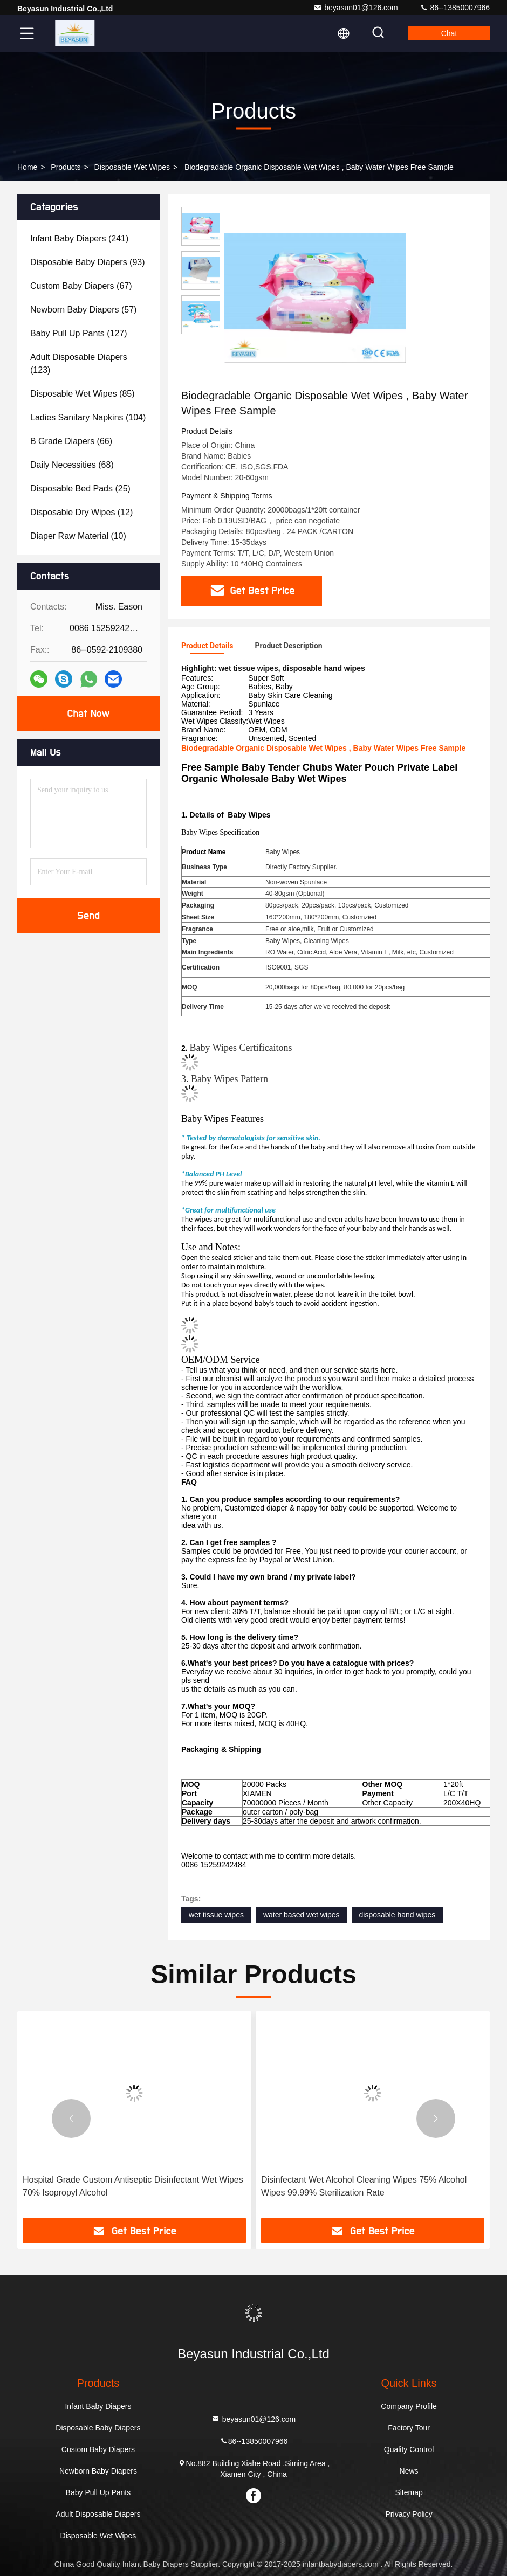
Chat (449, 33)
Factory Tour (409, 2427)
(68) (72, 464)
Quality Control (409, 2449)
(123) (78, 363)
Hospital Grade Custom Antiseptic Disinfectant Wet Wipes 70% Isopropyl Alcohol (133, 2186)
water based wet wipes (301, 1914)
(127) (78, 333)
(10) (78, 536)
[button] (71, 2118)
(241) (79, 238)
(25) (80, 488)
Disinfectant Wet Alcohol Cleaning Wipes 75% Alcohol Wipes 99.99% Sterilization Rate (364, 2186)
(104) (88, 417)
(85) (82, 393)
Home (27, 167)
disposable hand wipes (397, 1914)
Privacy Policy (409, 2514)
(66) (71, 441)
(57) (83, 309)
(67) (81, 285)
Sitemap (408, 2492)
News (409, 2471)
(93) (87, 262)
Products (65, 167)
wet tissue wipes (216, 1914)
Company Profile (409, 2406)
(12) (81, 512)
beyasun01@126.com (355, 7)
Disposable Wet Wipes (132, 167)
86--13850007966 (455, 7)
